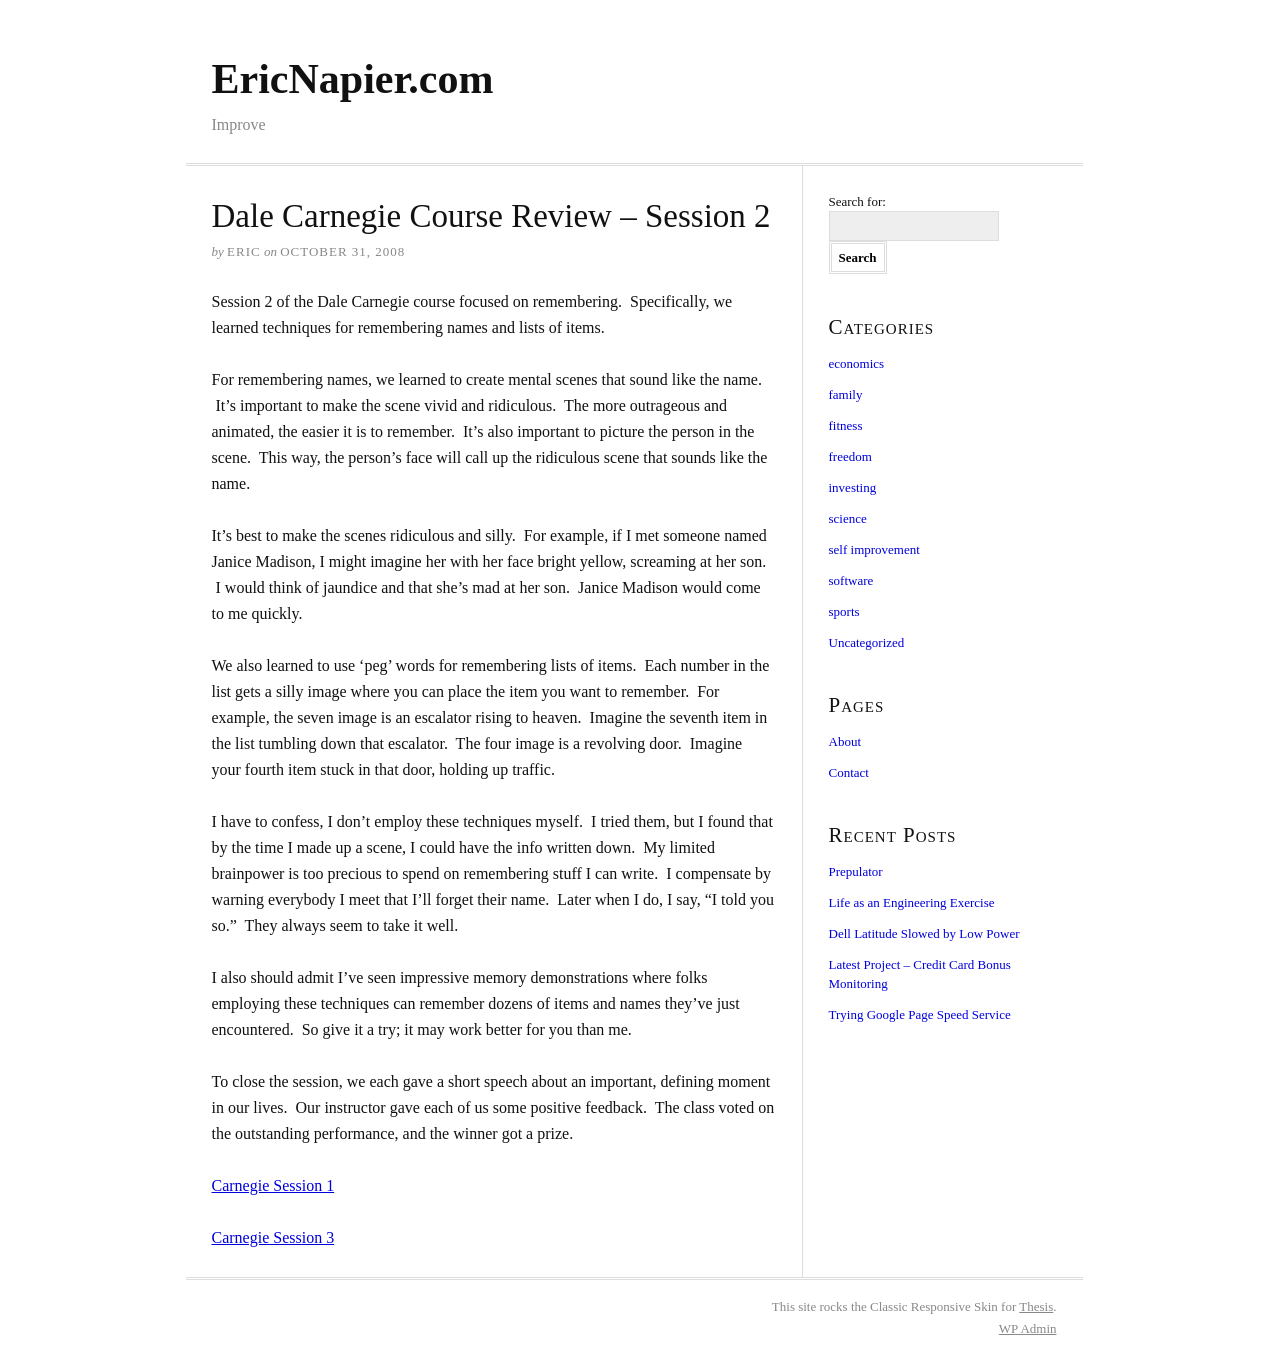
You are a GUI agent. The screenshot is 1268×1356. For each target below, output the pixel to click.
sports (844, 611)
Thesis (1036, 1306)
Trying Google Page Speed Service (920, 1014)
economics (857, 363)
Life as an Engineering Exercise (912, 902)
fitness (846, 425)
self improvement (874, 549)
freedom (850, 456)
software (851, 580)
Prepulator (856, 871)
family (846, 394)
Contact (849, 772)
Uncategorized (867, 642)
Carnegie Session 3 (273, 1237)
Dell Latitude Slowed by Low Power (924, 933)
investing (853, 487)
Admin (1028, 1328)
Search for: (857, 201)
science (848, 518)
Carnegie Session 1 (273, 1185)
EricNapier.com (353, 79)
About (845, 741)
